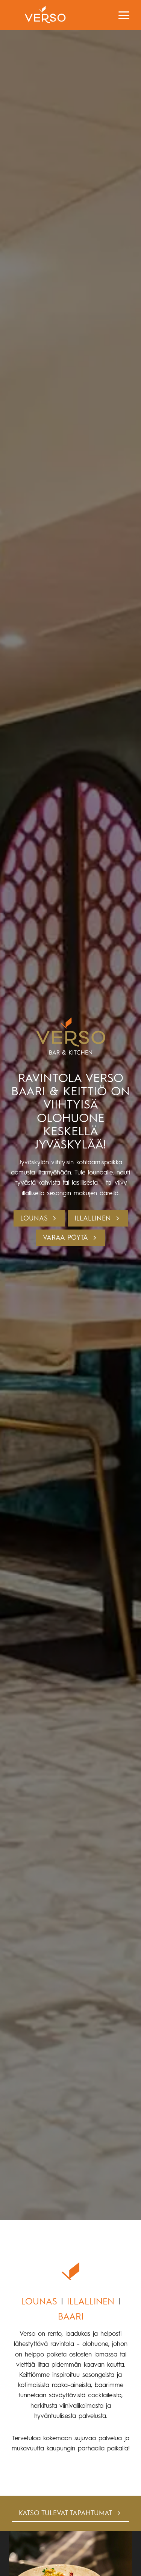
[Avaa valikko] (123, 15)
